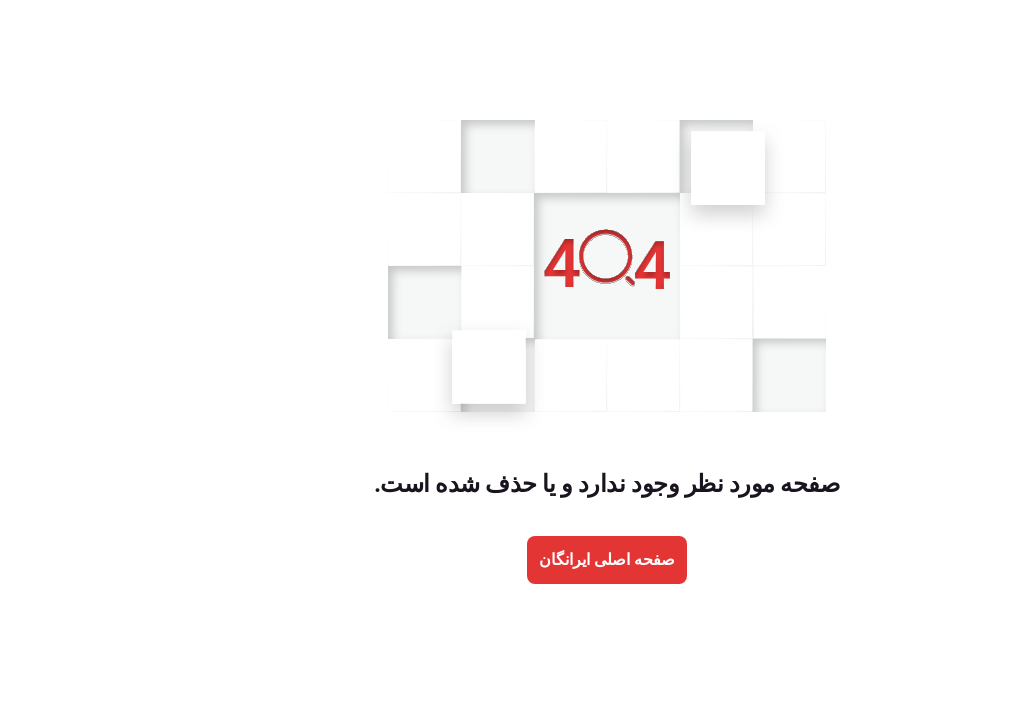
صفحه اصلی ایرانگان (512, 559)
